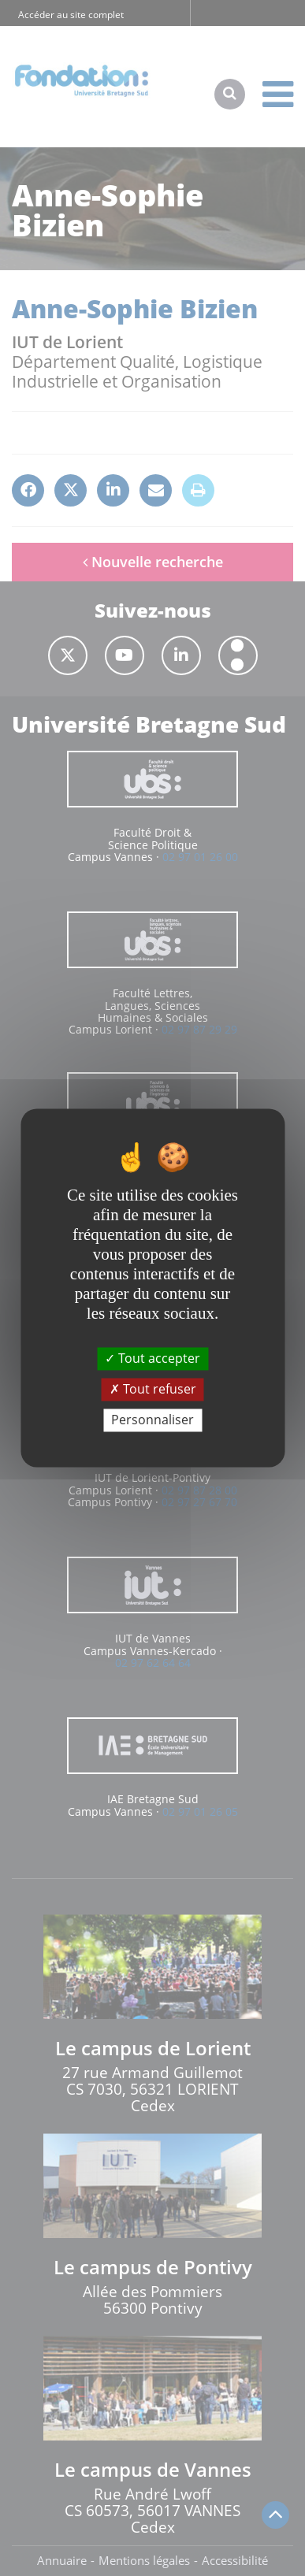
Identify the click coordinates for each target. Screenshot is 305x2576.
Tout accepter (152, 1358)
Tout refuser (153, 1388)
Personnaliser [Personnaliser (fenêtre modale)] (152, 1419)
